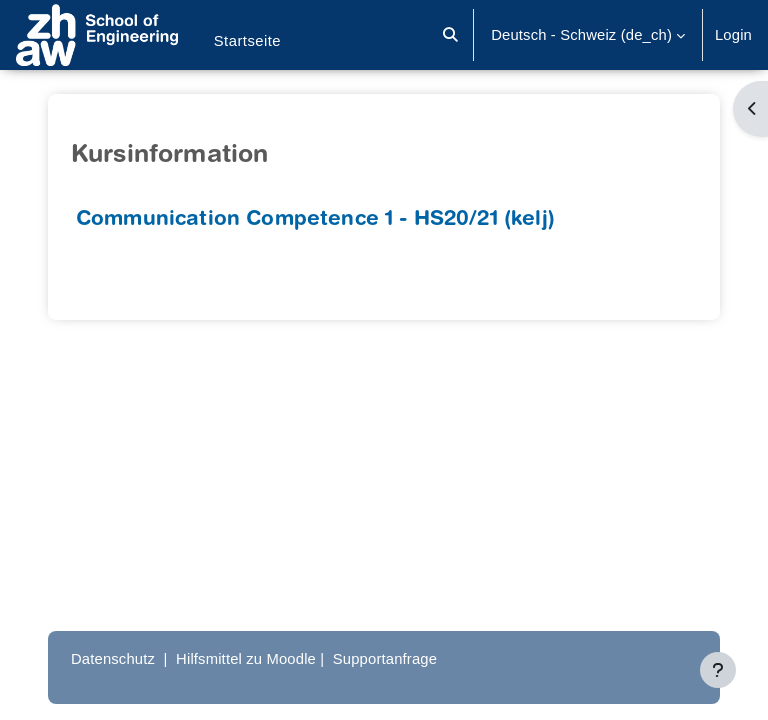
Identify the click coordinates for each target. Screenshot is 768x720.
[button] (451, 35)
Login (733, 35)
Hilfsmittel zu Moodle (246, 659)
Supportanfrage (385, 659)
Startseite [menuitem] (247, 41)
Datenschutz (113, 659)
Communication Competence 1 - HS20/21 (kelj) (315, 220)
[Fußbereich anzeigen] (718, 670)
